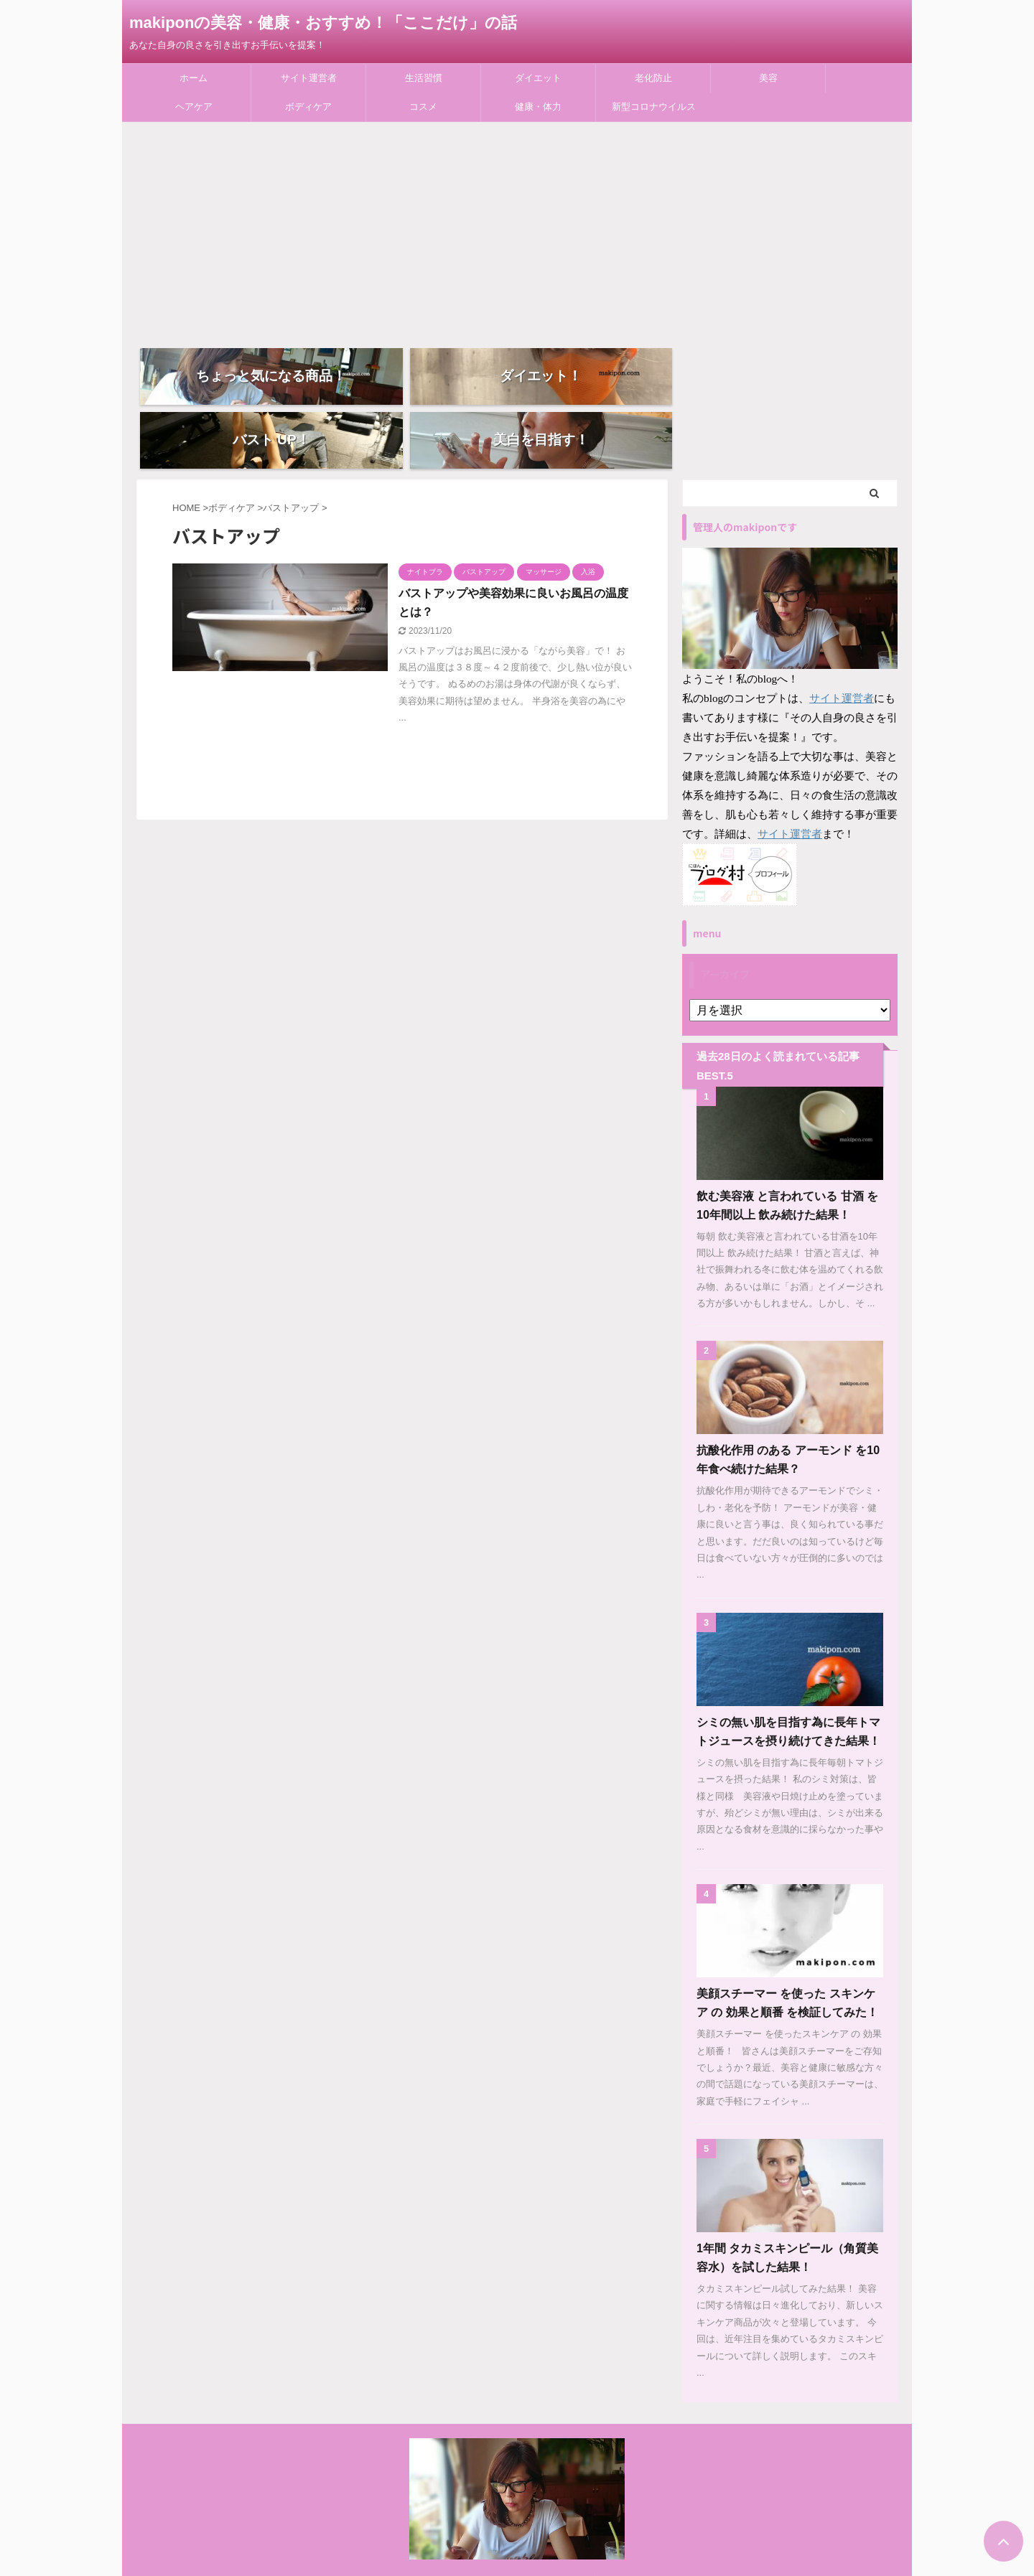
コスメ (423, 106)
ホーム (194, 77)
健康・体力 (538, 106)
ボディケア (308, 106)
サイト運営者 (309, 77)
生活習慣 (423, 77)
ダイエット (538, 77)
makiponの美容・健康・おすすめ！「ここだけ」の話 (323, 23)
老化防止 (653, 77)
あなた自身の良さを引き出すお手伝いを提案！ (517, 2552)
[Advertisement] (517, 229)
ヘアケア (194, 106)
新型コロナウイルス (654, 106)
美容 (768, 77)
